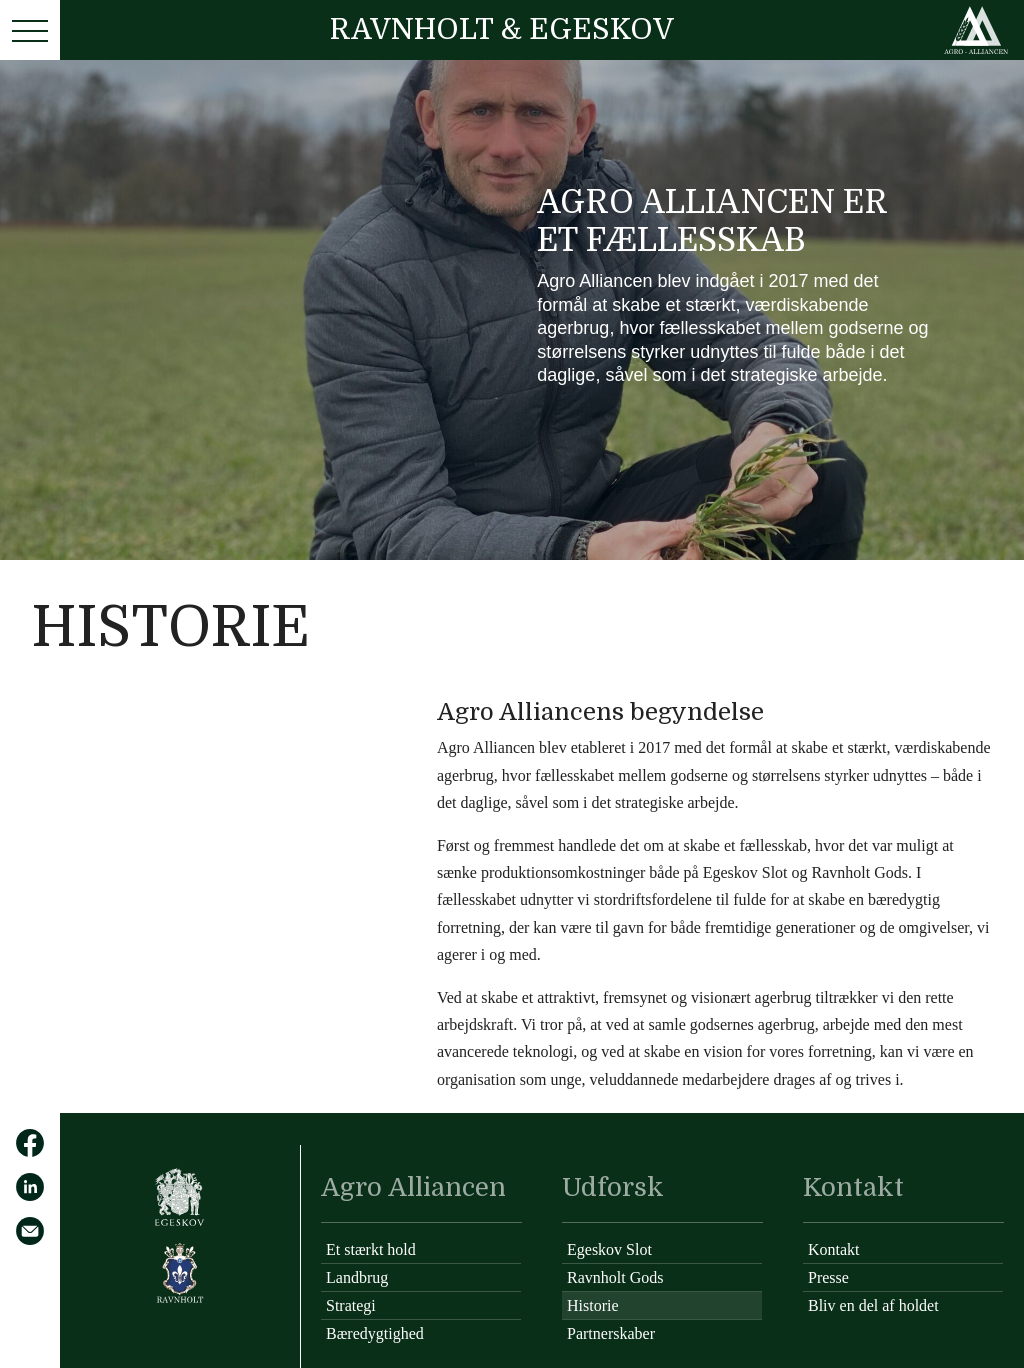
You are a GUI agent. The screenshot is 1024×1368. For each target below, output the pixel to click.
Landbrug (357, 1277)
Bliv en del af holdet (873, 1305)
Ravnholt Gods (615, 1277)
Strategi (351, 1305)
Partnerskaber (611, 1333)
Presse (828, 1277)
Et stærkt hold (371, 1249)
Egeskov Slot (609, 1249)
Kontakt (834, 1249)
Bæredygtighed (375, 1333)
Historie (593, 1305)
